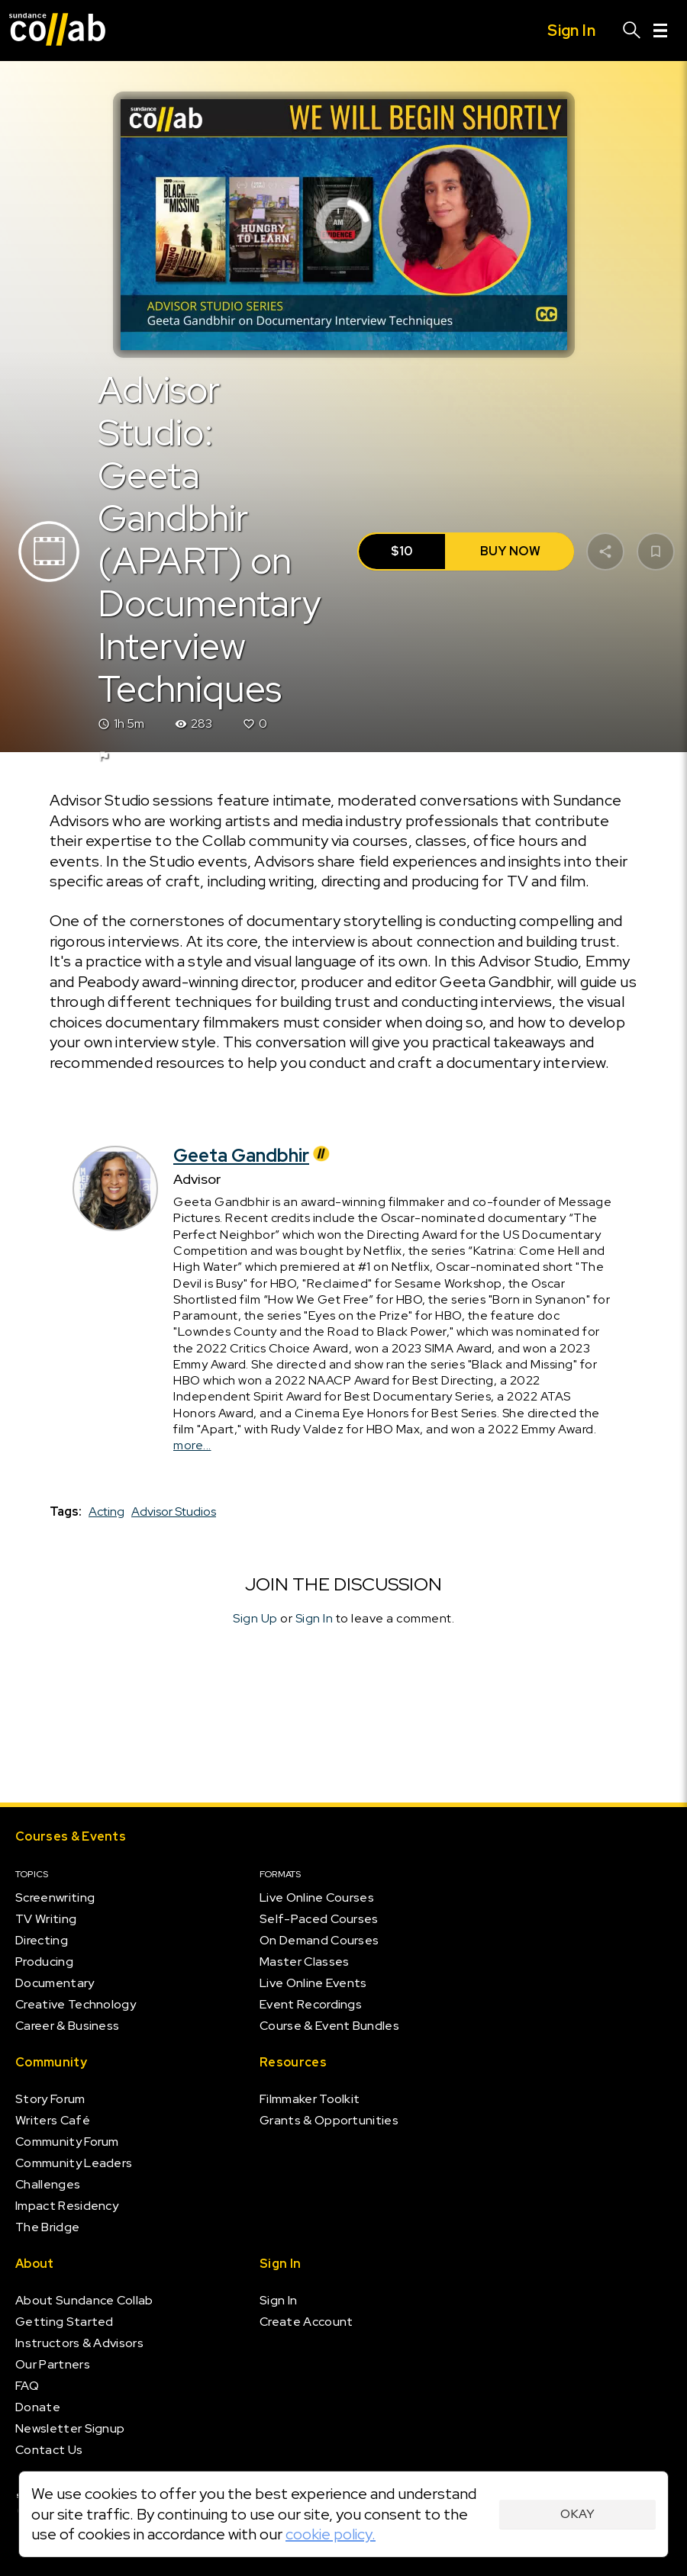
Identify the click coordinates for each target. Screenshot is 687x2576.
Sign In (314, 1618)
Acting (106, 1512)
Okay (577, 2514)
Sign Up (255, 1618)
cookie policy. (330, 2534)
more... (192, 1445)
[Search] (632, 30)
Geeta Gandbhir (253, 1155)
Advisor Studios (173, 1512)
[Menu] (660, 30)
